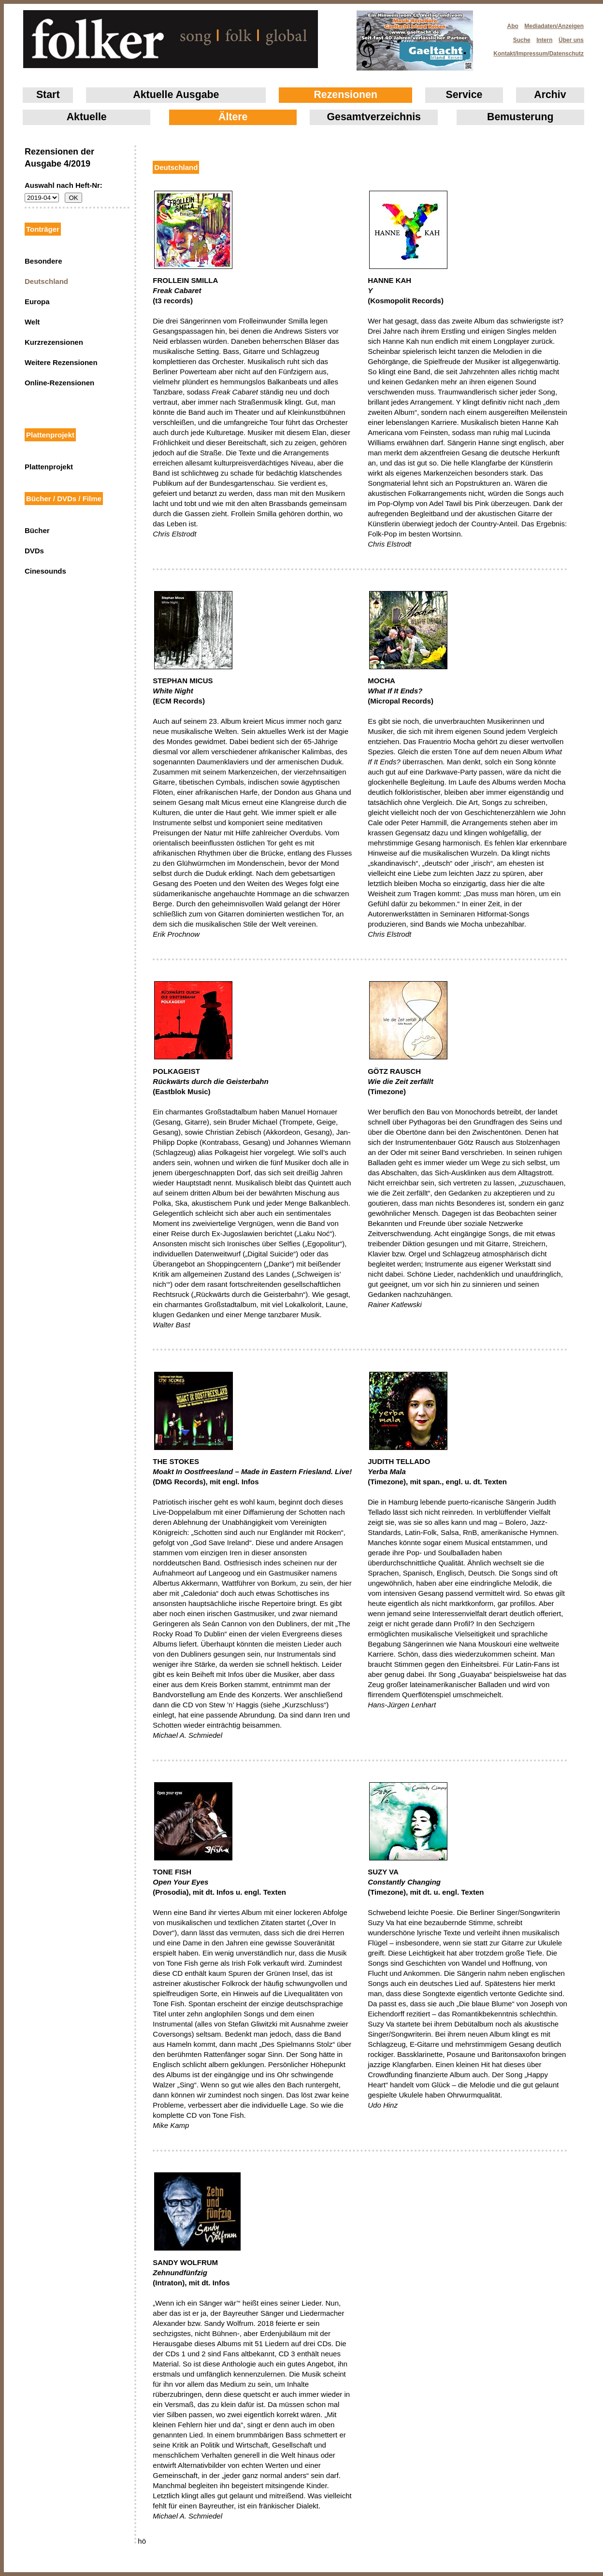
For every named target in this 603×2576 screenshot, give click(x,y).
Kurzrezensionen (54, 342)
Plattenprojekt (49, 467)
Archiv (550, 94)
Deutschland (46, 281)
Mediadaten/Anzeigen (554, 26)
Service (464, 94)
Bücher (37, 530)
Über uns (571, 40)
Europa (37, 301)
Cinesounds (45, 571)
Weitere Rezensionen (61, 362)
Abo (512, 26)
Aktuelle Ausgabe (176, 94)
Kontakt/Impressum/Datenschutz (535, 50)
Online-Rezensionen (59, 383)
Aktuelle (87, 117)
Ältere (232, 117)
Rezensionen (345, 94)
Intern (544, 40)
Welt (32, 322)
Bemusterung (520, 117)
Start (48, 94)
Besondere (43, 261)
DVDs (34, 551)
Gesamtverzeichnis (374, 117)
